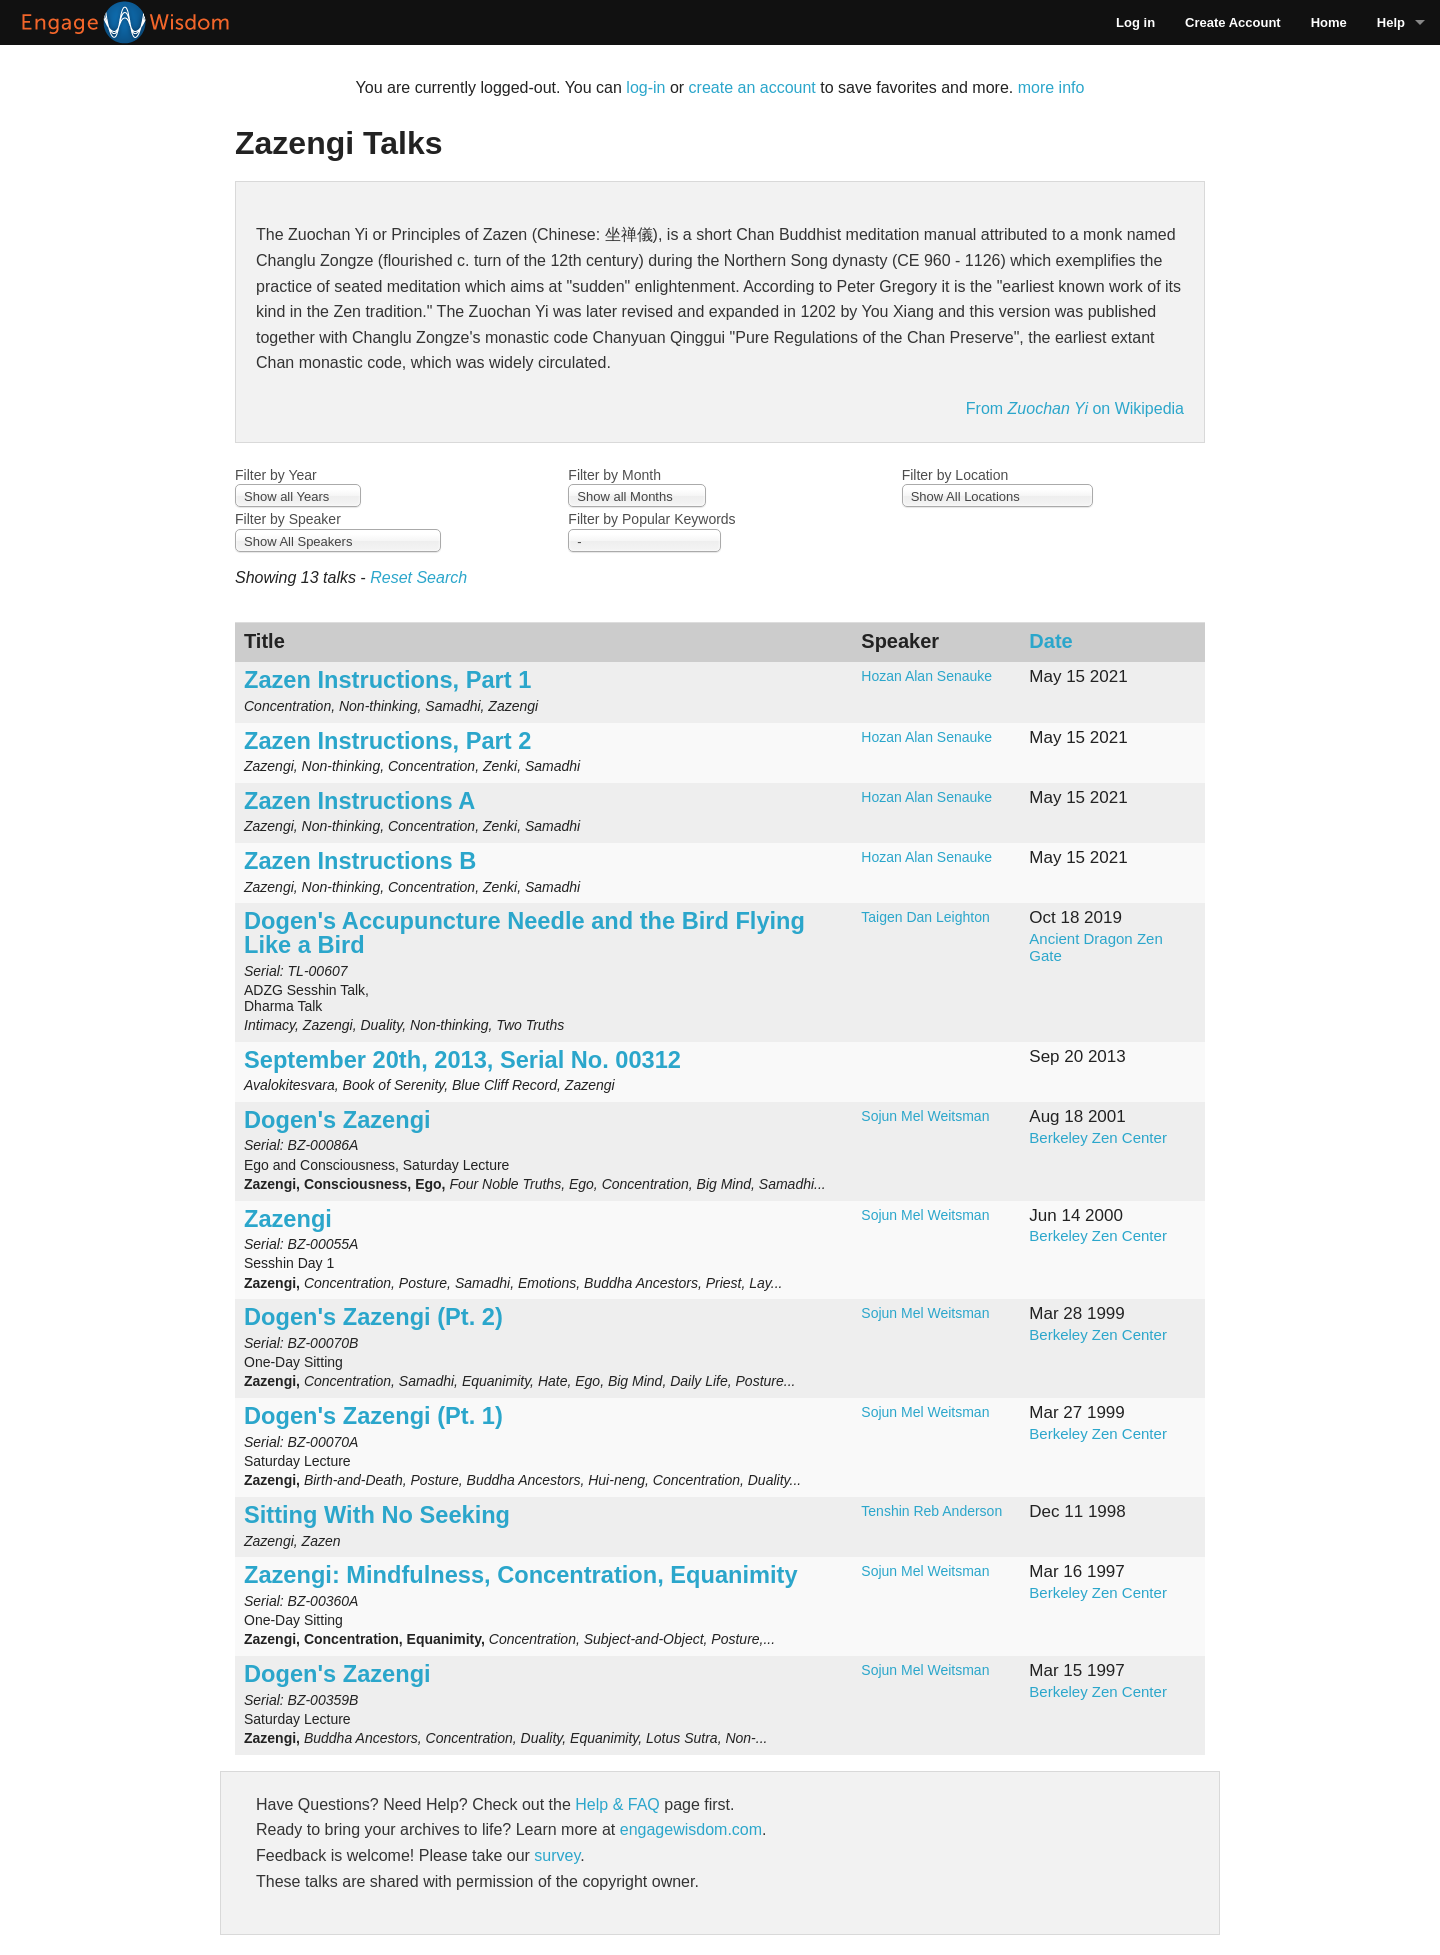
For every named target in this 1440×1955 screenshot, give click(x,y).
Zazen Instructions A (359, 801)
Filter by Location (955, 475)
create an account (752, 87)
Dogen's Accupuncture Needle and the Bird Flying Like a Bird (524, 933)
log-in (645, 87)
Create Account (1233, 22)
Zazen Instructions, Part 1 (387, 680)
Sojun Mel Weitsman (925, 1116)
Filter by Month (614, 475)
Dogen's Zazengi (337, 1120)
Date (1050, 641)
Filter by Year (276, 475)
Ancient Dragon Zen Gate (1095, 947)
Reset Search (418, 577)
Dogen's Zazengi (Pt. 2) (373, 1317)
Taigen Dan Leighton (925, 917)
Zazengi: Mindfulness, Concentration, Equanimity (521, 1575)
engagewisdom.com (691, 1829)
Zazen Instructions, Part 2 (387, 741)
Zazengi (288, 1219)
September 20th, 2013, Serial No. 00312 (462, 1060)
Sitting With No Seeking (377, 1515)
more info (1051, 87)
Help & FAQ (617, 1804)
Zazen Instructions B (360, 861)
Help (1391, 22)
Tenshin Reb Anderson (931, 1511)
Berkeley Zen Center (1098, 1137)
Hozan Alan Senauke (926, 676)
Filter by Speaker (288, 519)
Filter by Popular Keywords (651, 519)
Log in (1135, 22)
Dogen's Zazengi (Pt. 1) (373, 1416)
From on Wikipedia (1075, 408)
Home (1329, 22)
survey (557, 1855)
